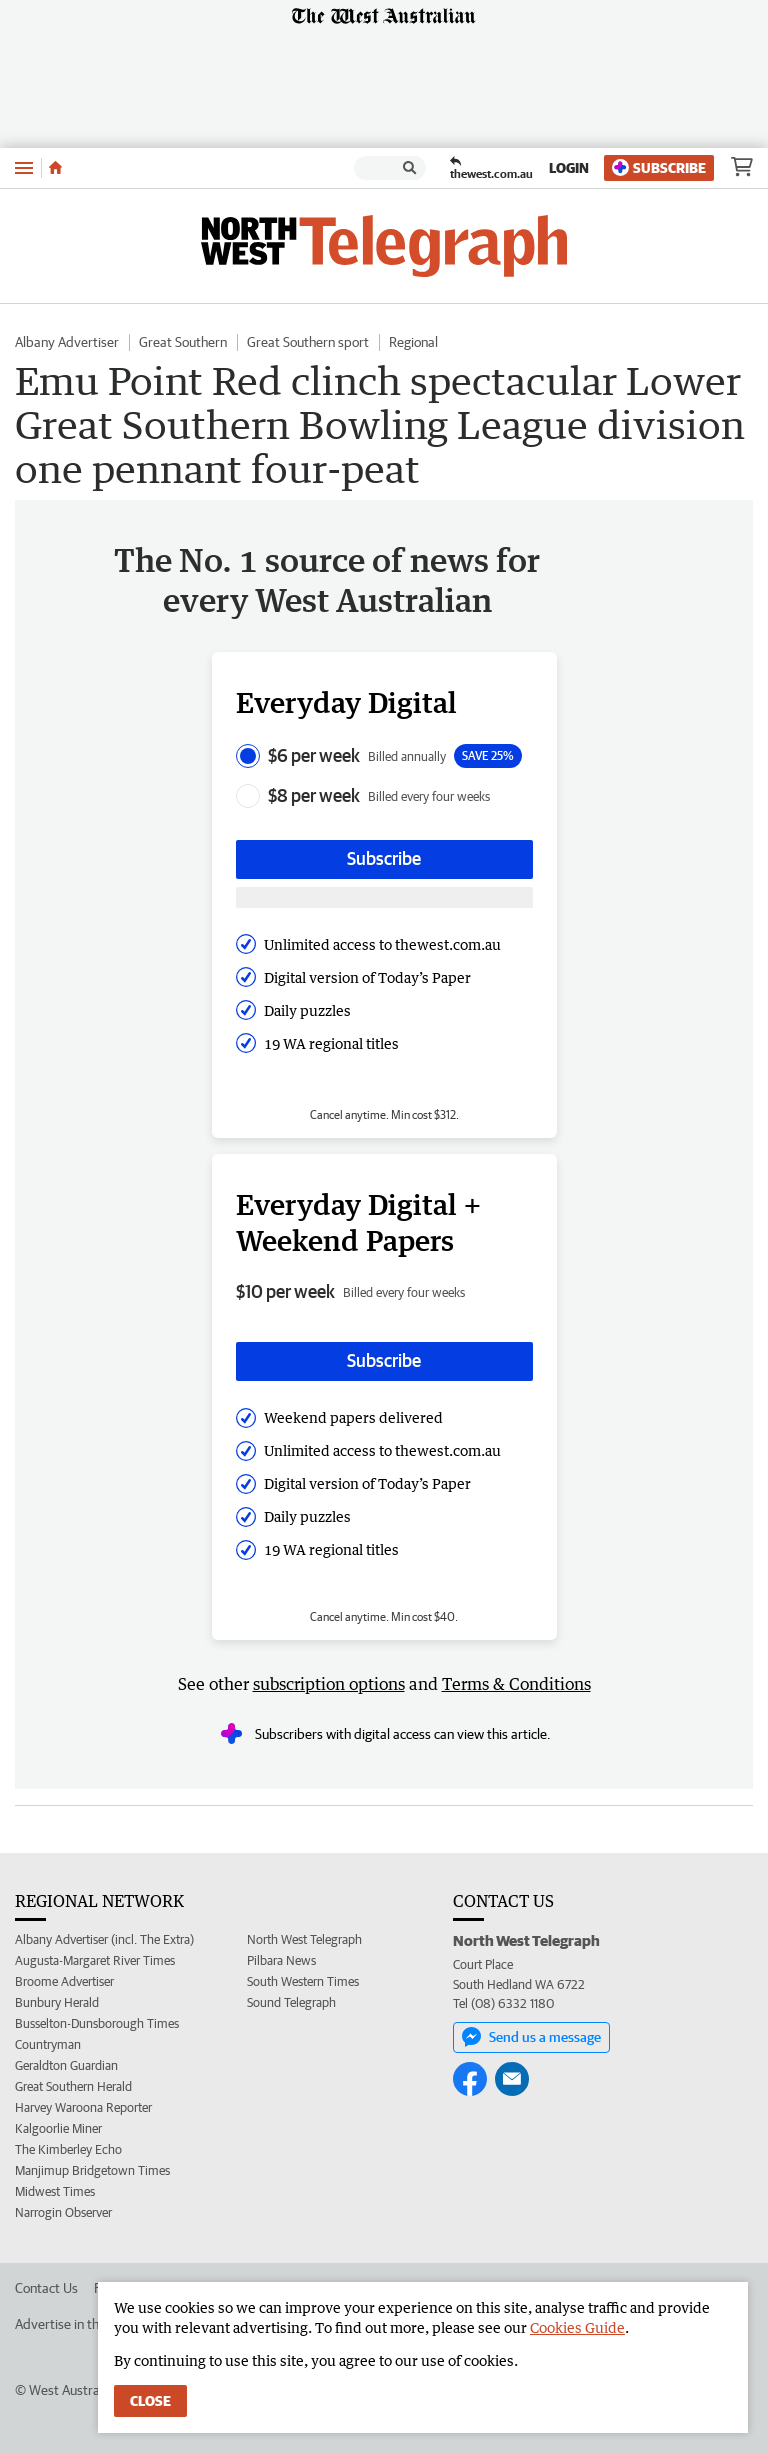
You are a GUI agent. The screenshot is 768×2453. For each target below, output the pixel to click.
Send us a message (531, 2037)
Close (150, 2401)
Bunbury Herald (57, 2002)
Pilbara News (281, 1960)
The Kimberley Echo (68, 2149)
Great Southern (183, 342)
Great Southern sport (308, 342)
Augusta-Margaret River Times (95, 1960)
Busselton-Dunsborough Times (97, 2023)
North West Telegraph (304, 1939)
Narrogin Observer (63, 2212)
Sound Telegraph (291, 2002)
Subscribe (659, 167)
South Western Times (303, 1981)
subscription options (329, 1684)
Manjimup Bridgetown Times (92, 2170)
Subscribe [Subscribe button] (384, 858)
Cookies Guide (577, 2327)
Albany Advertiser (67, 342)
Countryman (48, 2044)
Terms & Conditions (516, 1684)
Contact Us (46, 2288)
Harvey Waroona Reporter (83, 2107)
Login (569, 168)
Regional (413, 342)
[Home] (55, 168)
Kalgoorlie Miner (58, 2128)
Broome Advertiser (64, 1981)
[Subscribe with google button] (384, 897)
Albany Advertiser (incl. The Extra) (104, 1939)
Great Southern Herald (73, 2086)
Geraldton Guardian (66, 2065)
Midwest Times (55, 2191)
